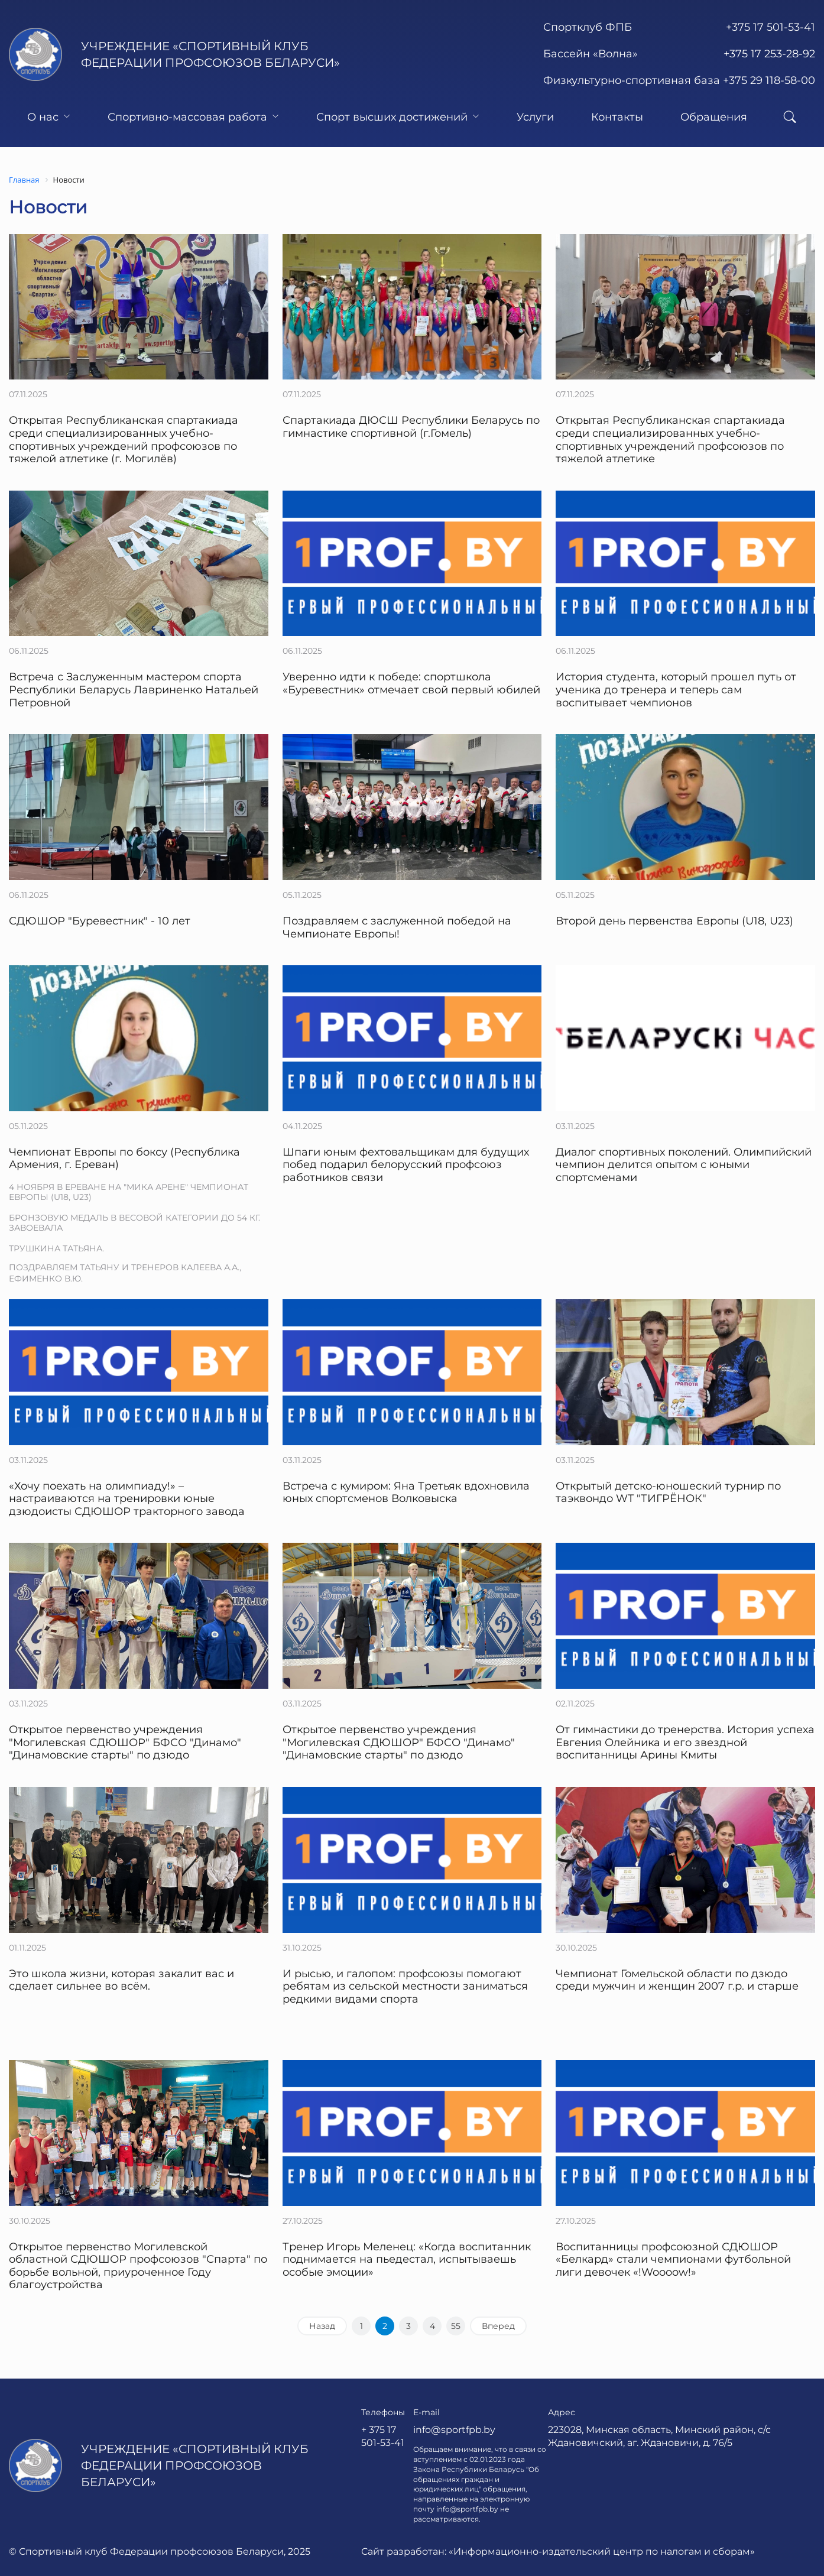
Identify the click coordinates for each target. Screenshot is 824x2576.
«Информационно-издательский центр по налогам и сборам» (602, 2551)
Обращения (713, 117)
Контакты (617, 117)
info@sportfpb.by (454, 2429)
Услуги (535, 117)
